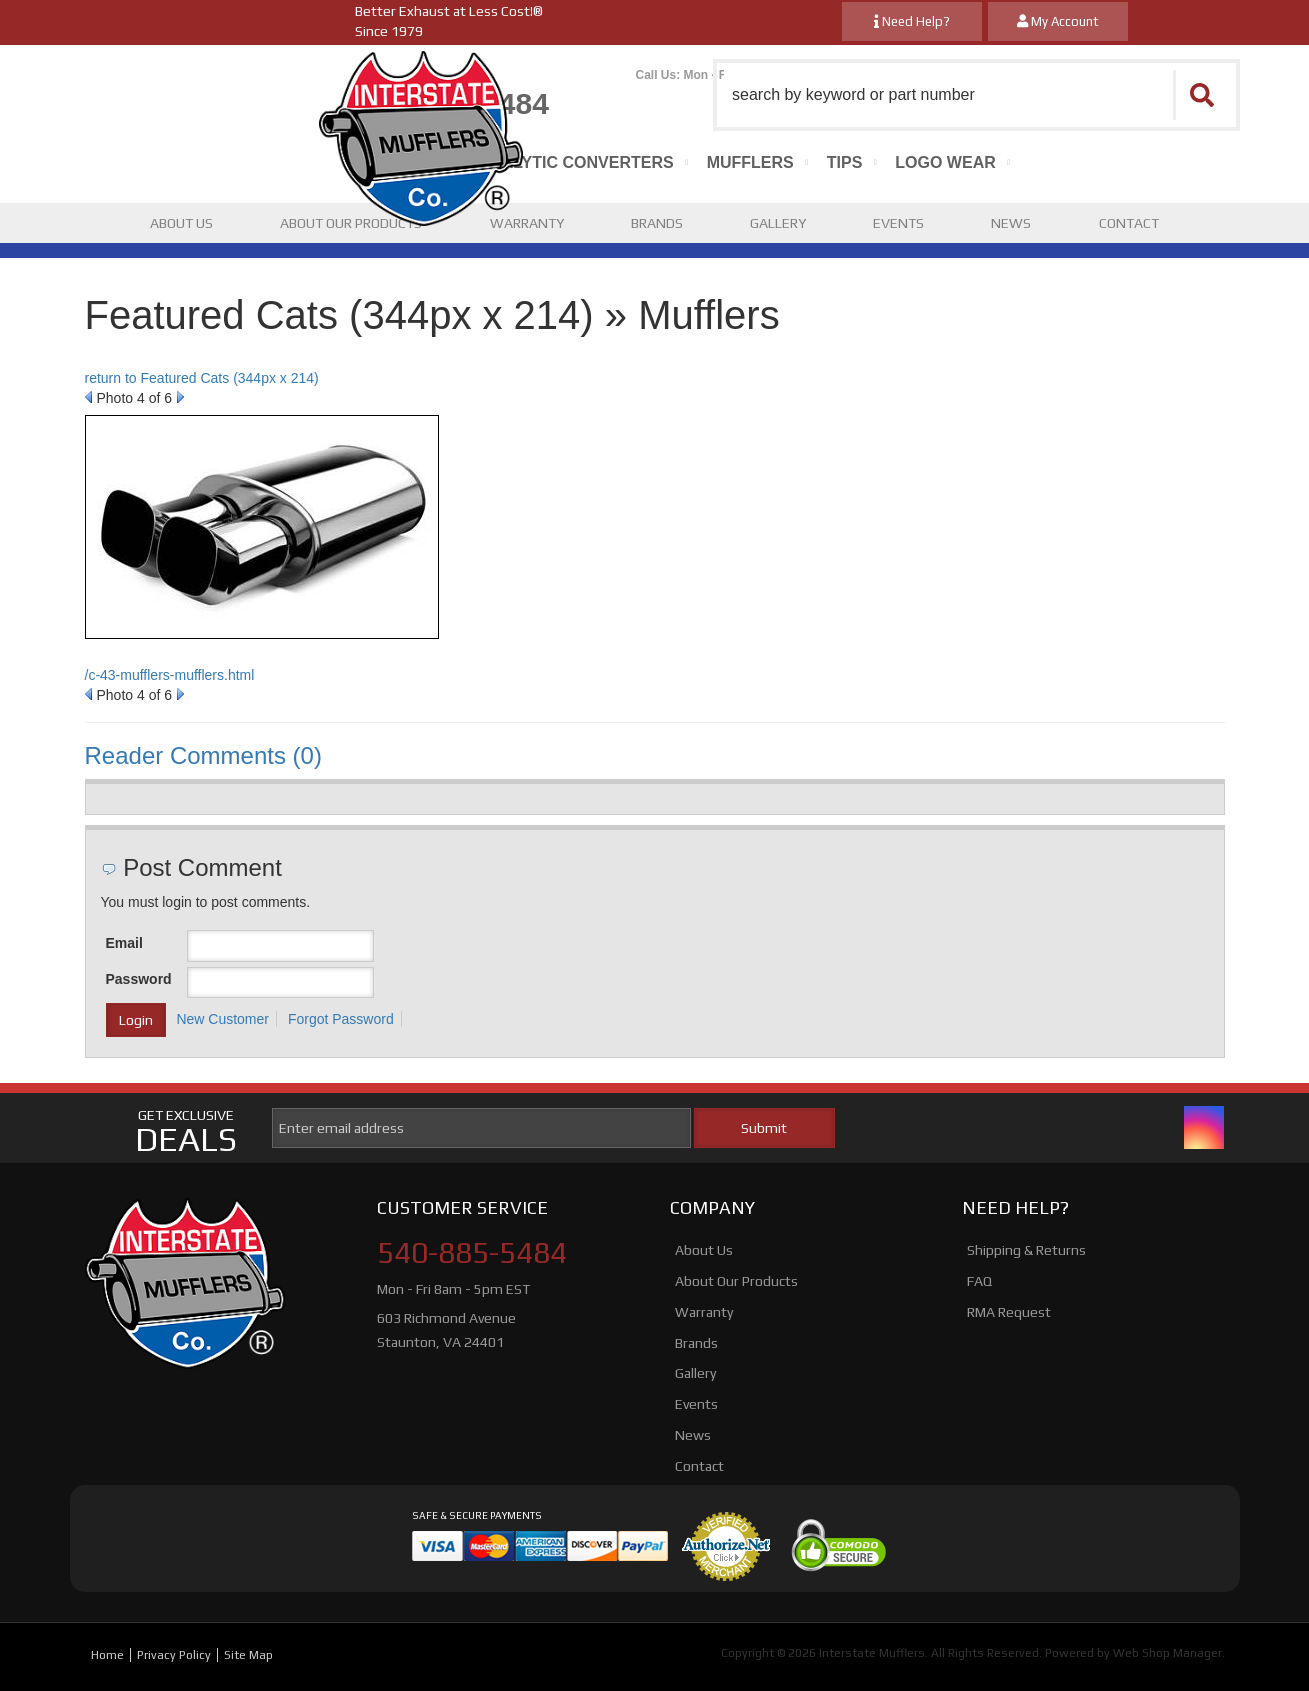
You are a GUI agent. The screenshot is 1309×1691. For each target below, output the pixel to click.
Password (139, 979)
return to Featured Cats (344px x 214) (202, 378)
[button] (976, 95)
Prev (88, 397)
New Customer (222, 1019)
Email (124, 943)
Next (180, 397)
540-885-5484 (472, 1253)
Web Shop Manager (1167, 1653)
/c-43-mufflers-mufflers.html (170, 675)
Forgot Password (341, 1019)
